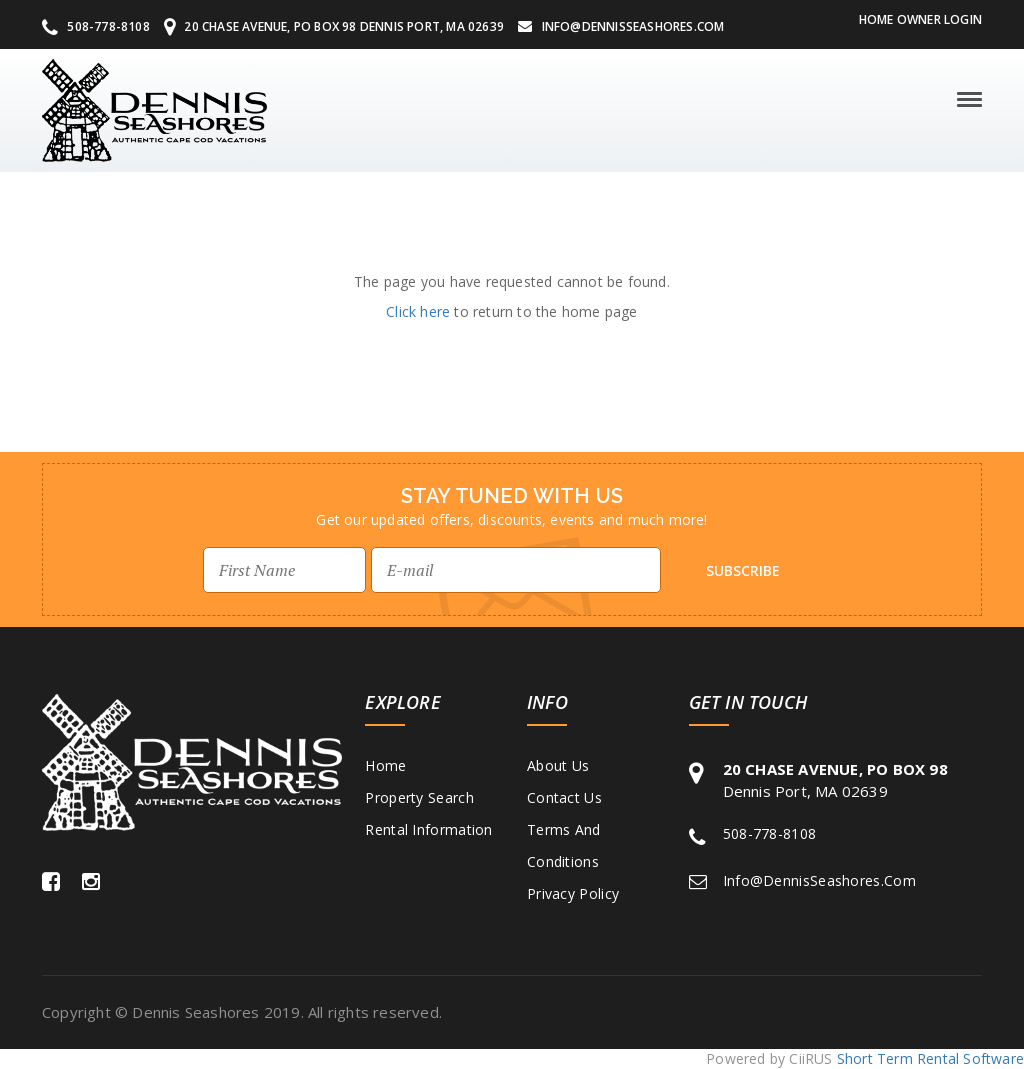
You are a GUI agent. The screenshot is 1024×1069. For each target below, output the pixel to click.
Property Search (419, 797)
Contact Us (564, 797)
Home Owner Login (920, 19)
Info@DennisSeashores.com (621, 26)
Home (385, 765)
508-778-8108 (96, 26)
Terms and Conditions (564, 845)
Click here (418, 311)
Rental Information (428, 829)
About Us (558, 765)
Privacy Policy (573, 893)
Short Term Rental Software (930, 1058)
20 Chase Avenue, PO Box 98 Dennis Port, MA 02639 (334, 26)
